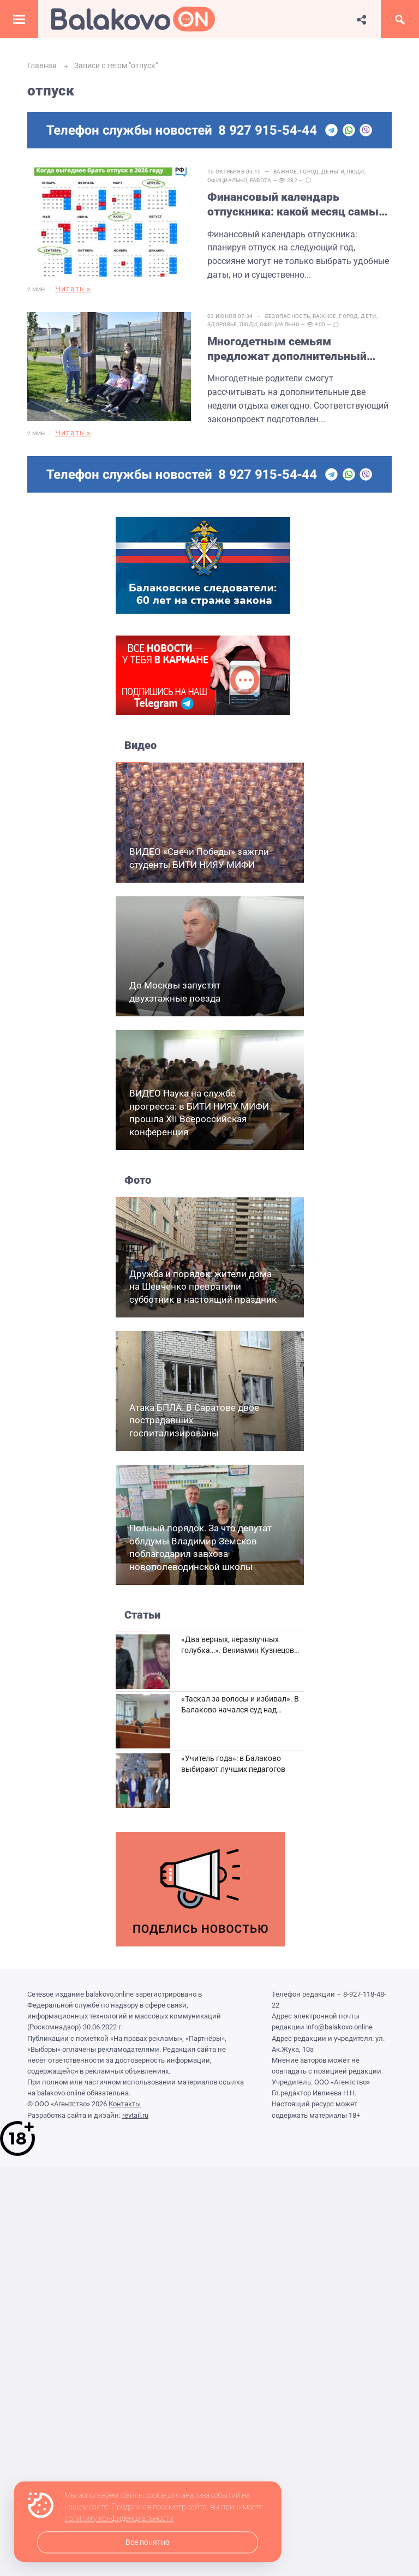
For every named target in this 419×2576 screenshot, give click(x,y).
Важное (285, 172)
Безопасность (287, 316)
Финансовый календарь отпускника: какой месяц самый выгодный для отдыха (296, 205)
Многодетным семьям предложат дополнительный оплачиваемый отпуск (287, 349)
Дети (368, 316)
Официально (227, 180)
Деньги (332, 172)
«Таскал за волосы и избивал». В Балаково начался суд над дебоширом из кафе (240, 1709)
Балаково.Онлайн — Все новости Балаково (133, 19)
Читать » (73, 288)
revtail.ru (135, 2115)
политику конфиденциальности (118, 2518)
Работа (261, 180)
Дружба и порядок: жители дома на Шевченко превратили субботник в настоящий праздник (203, 1286)
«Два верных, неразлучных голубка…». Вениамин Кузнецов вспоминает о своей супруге (237, 1650)
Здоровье (222, 324)
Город (309, 172)
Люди (355, 172)
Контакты (125, 2104)
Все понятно (147, 2542)
